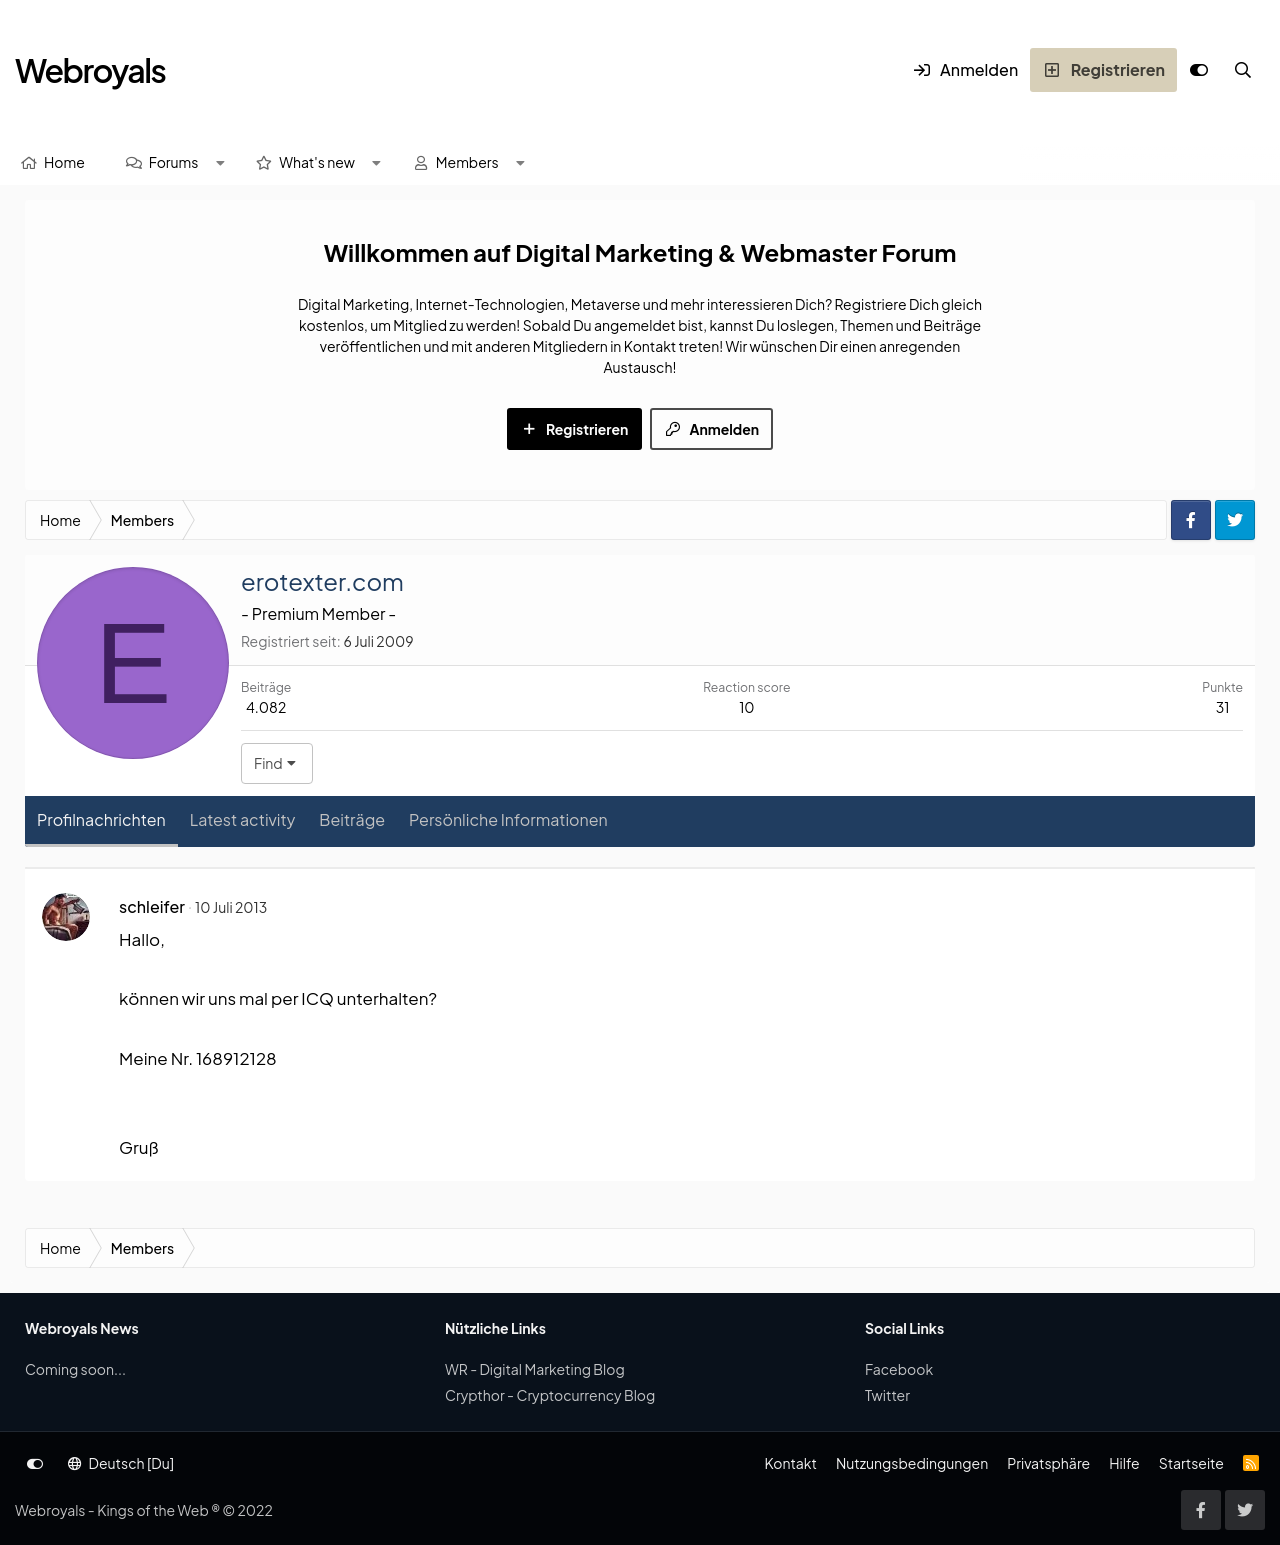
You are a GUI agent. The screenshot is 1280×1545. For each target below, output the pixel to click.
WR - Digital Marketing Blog (535, 1369)
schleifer (152, 906)
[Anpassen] (1199, 70)
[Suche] (1243, 70)
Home (64, 162)
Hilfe (1124, 1463)
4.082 (266, 707)
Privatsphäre (1048, 1463)
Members (467, 162)
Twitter (887, 1395)
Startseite (1191, 1463)
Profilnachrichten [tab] (101, 819)
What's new (317, 162)
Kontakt (790, 1463)
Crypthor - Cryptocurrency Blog (550, 1395)
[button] (220, 162)
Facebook (899, 1369)
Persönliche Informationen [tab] (508, 819)
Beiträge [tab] (352, 819)
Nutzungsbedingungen (912, 1463)
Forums (174, 162)
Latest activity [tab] (243, 819)
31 (1223, 707)
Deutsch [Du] (121, 1463)
